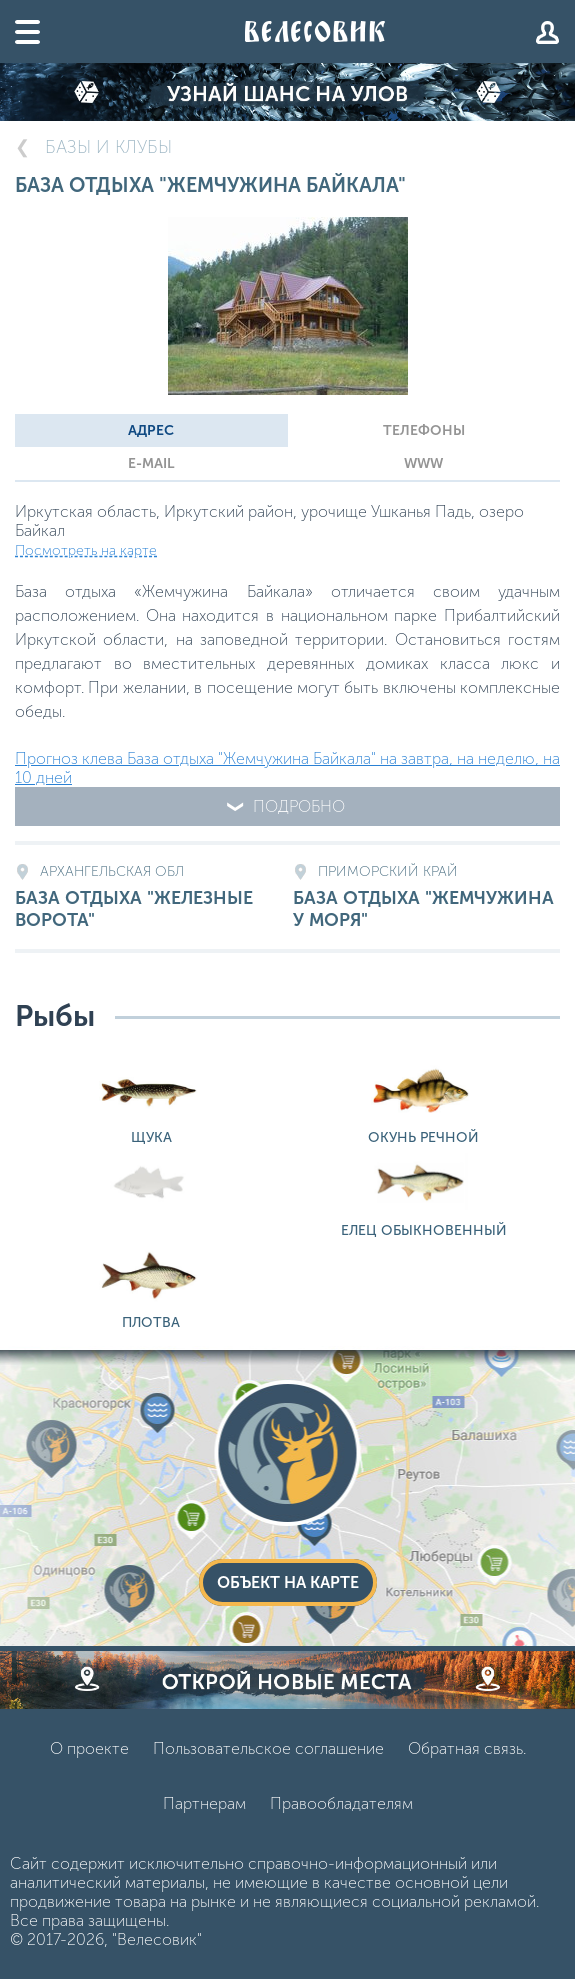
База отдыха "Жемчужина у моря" (426, 897)
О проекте (89, 1748)
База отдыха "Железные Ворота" (148, 897)
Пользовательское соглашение (268, 1748)
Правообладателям (341, 1803)
